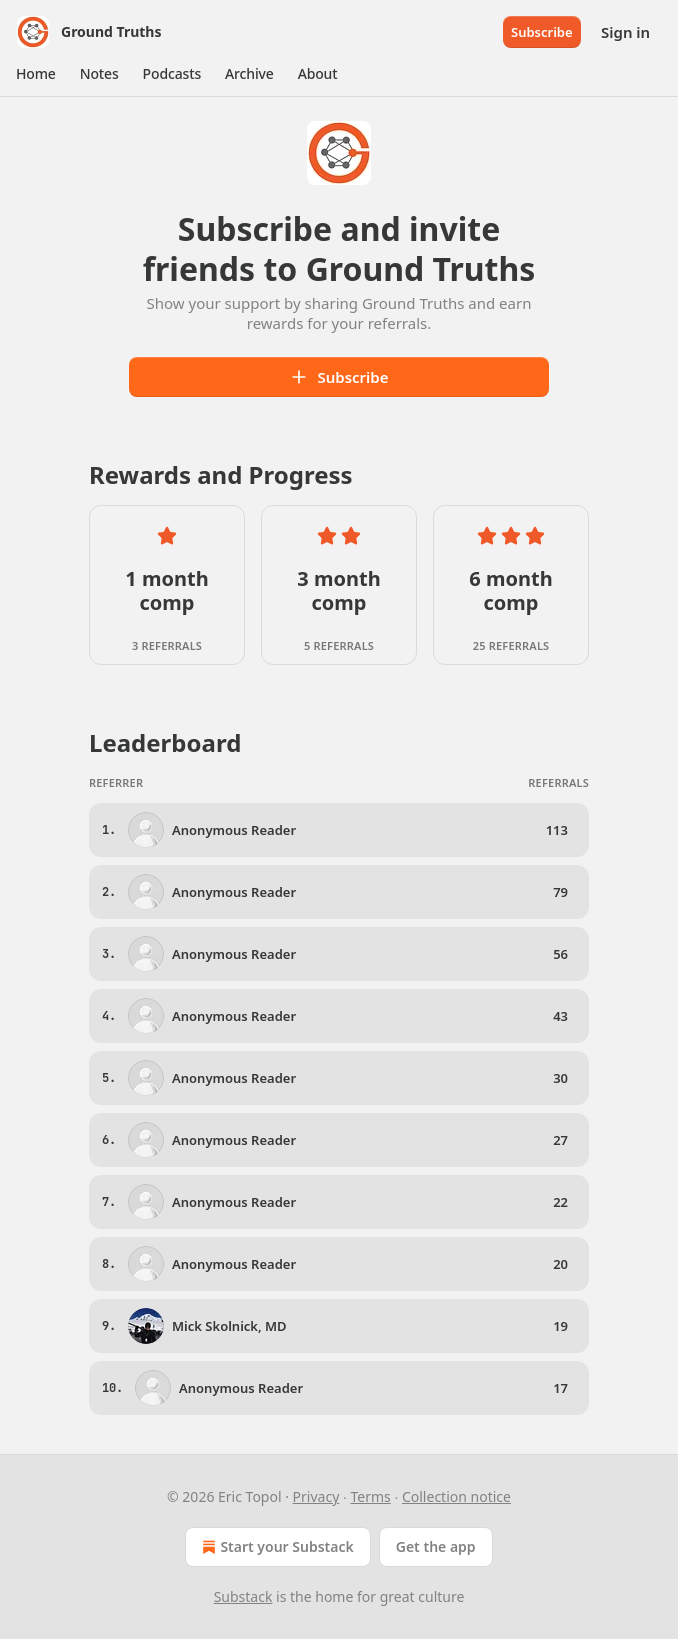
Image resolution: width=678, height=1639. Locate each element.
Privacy (316, 1496)
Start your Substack (275, 1547)
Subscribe (542, 32)
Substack (243, 1596)
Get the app (436, 1546)
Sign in (625, 32)
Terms (370, 1496)
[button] (36, 74)
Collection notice (456, 1496)
